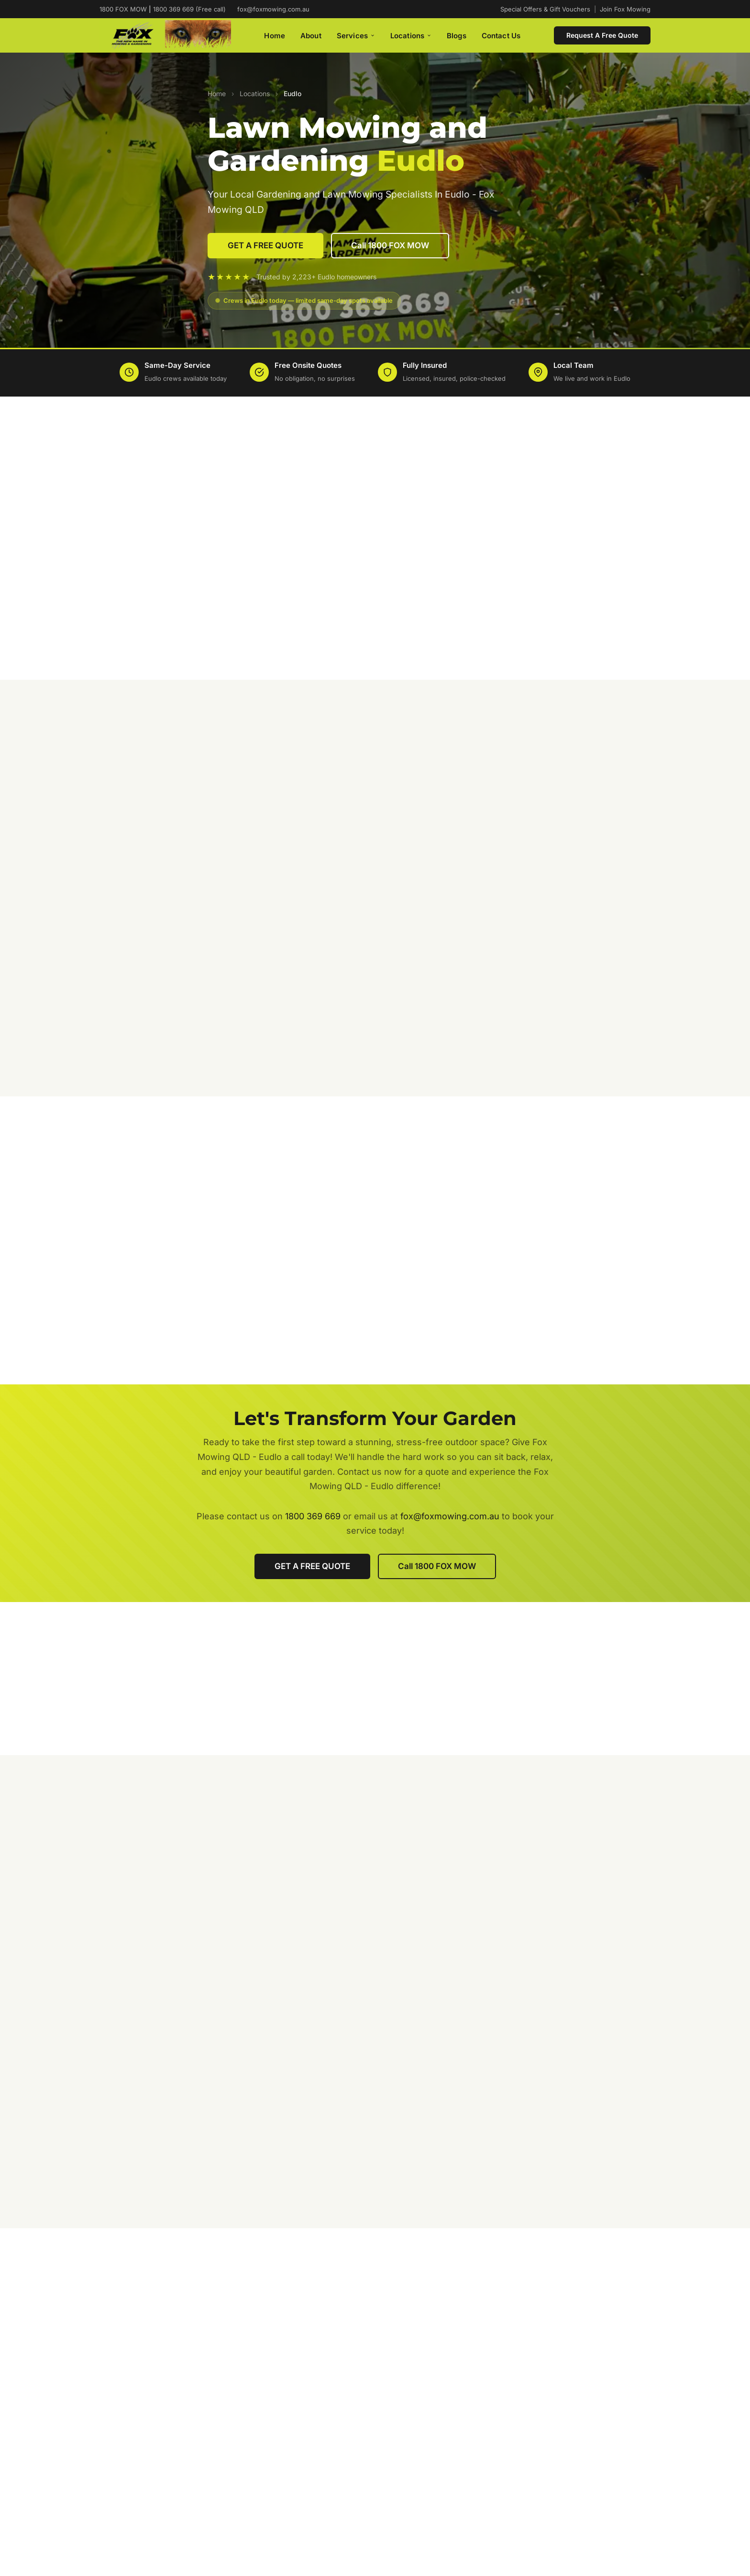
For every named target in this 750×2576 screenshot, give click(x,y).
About (310, 35)
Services (356, 35)
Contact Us (501, 35)
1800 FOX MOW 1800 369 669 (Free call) (162, 9)
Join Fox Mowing (625, 9)
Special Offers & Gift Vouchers (545, 9)
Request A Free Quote (602, 35)
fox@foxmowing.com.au (273, 9)
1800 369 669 (313, 1516)
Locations (410, 35)
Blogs (456, 35)
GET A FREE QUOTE (265, 245)
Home (274, 35)
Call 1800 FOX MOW (390, 245)
